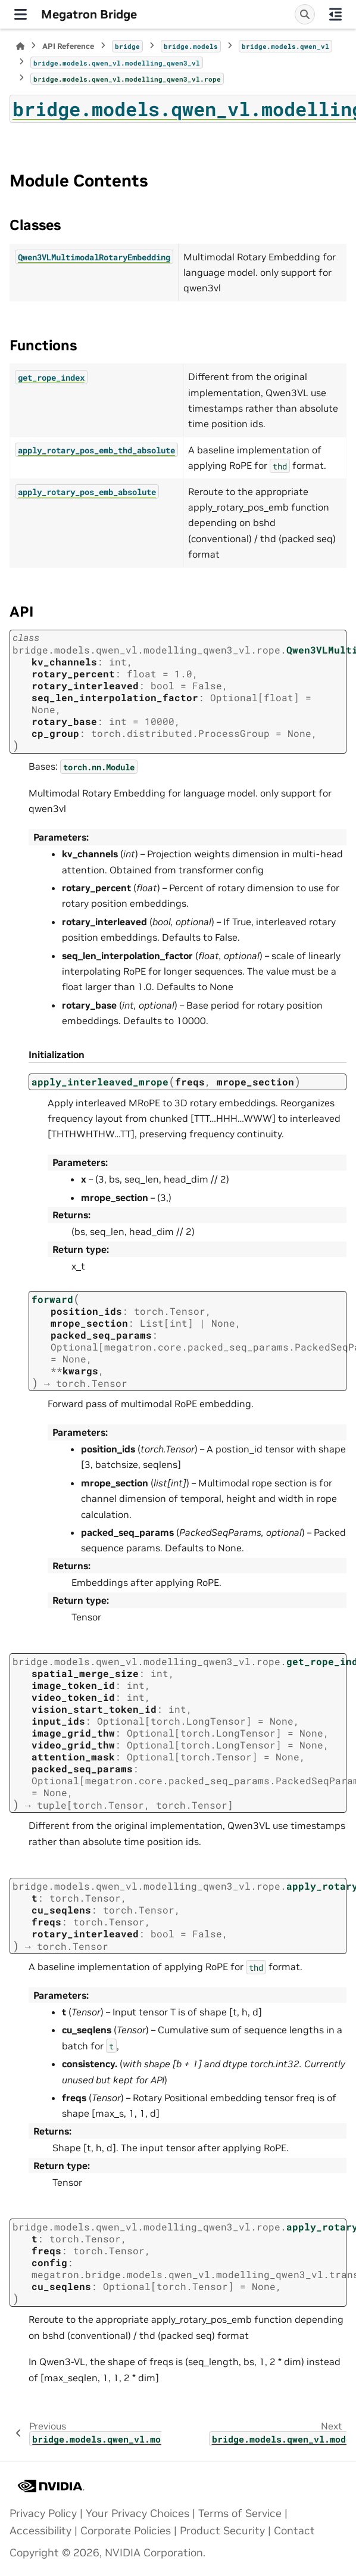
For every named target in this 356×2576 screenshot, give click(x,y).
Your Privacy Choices (137, 2513)
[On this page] (335, 14)
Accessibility (40, 2530)
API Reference (68, 46)
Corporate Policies (125, 2530)
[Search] (305, 14)
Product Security (222, 2530)
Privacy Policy (43, 2513)
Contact (294, 2530)
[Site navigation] (21, 14)
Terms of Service (240, 2513)
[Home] (20, 46)
